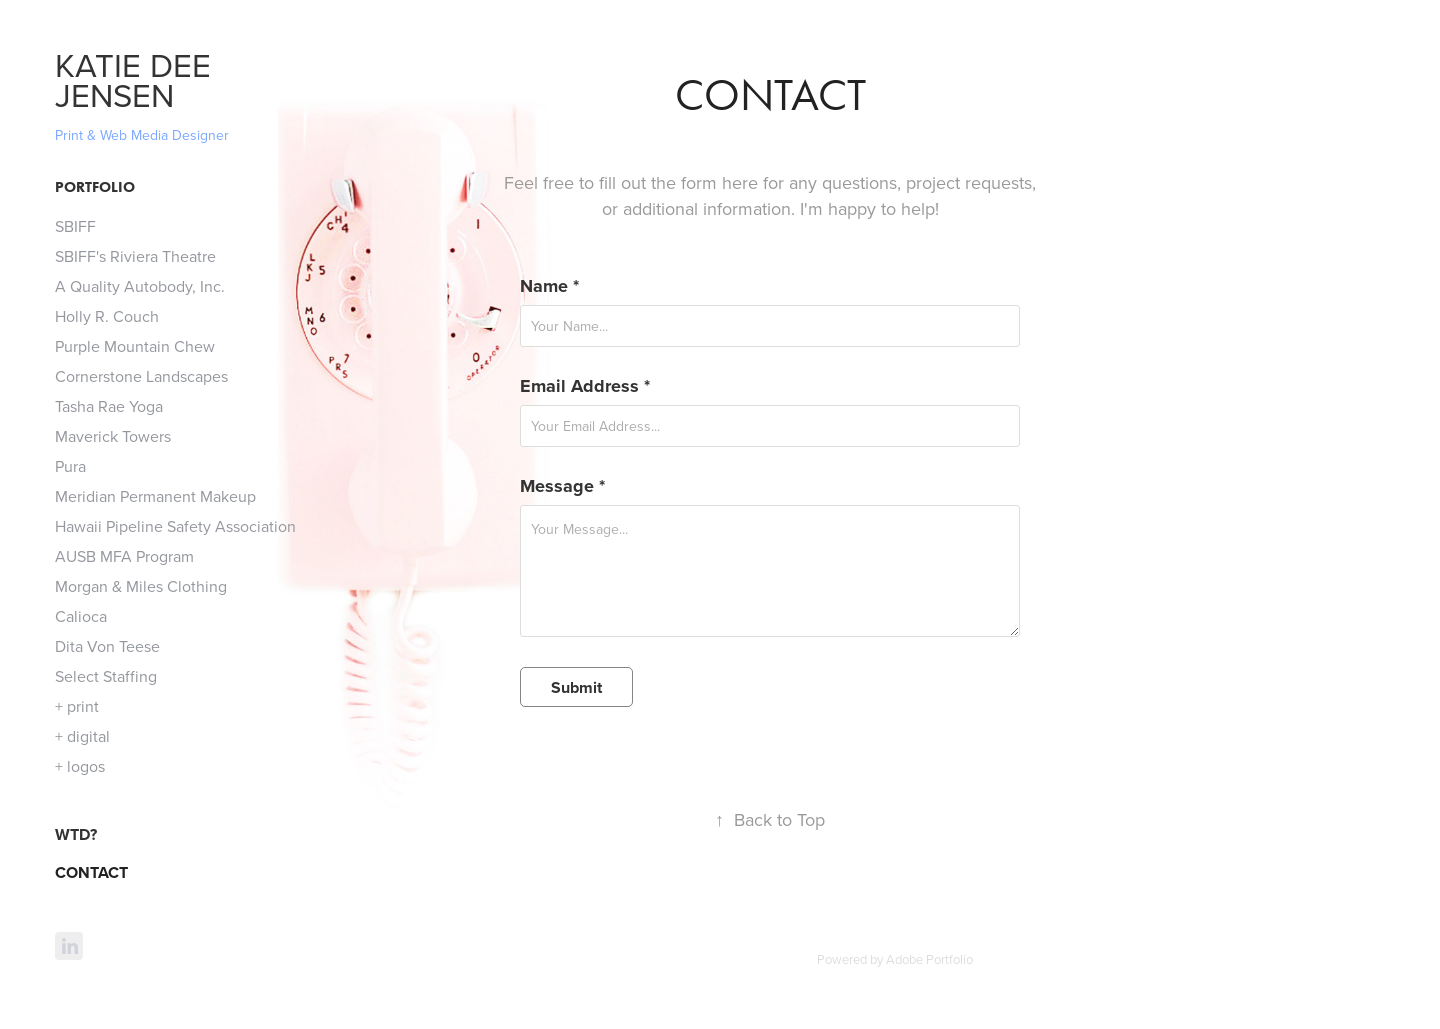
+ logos (80, 766)
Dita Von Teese (107, 646)
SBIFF (75, 226)
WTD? (76, 834)
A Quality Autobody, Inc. (140, 286)
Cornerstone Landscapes (141, 376)
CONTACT (91, 872)
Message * (562, 486)
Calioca (81, 616)
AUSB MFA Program (124, 556)
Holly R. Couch (107, 316)
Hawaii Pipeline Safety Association (175, 526)
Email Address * (585, 386)
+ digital (82, 736)
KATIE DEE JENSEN (137, 79)
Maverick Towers (113, 436)
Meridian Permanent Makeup (155, 496)
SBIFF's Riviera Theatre (135, 256)
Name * (549, 286)
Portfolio (95, 187)
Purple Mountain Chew (135, 346)
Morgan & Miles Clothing (141, 586)
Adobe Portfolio (929, 959)
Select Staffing (106, 676)
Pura (70, 466)
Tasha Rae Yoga (109, 406)
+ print (77, 706)
